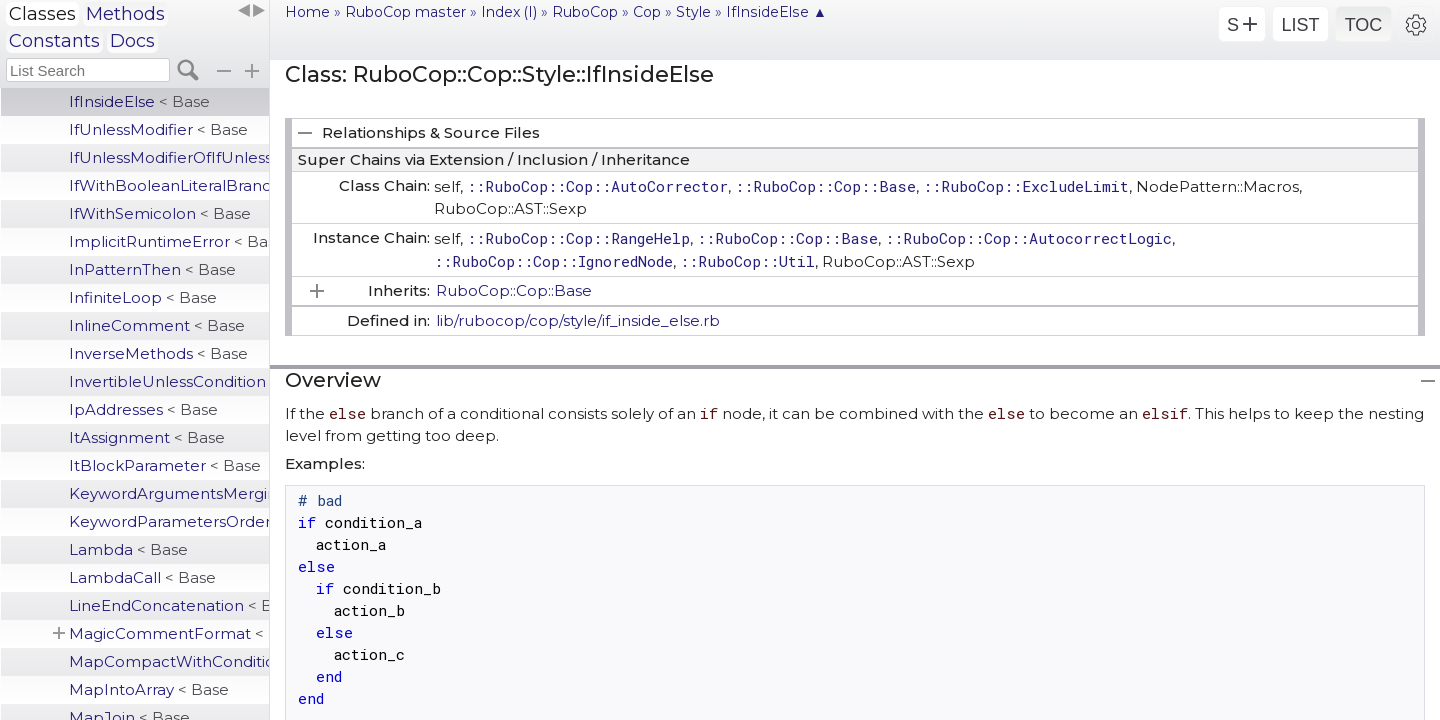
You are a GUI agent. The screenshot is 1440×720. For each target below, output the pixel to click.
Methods (125, 14)
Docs (132, 41)
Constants (54, 41)
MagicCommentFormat (169, 633)
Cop (647, 12)
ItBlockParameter (165, 465)
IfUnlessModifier (158, 129)
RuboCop (585, 12)
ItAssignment (147, 437)
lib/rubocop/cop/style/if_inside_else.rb (578, 320)
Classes (42, 14)
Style (693, 12)
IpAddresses (143, 409)
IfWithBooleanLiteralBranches (169, 185)
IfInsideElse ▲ (776, 12)
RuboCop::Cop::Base (514, 290)
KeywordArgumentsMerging (169, 493)
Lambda (128, 549)
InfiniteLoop (143, 297)
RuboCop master (405, 12)
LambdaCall (142, 577)
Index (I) (509, 12)
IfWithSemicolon (160, 213)
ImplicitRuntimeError (169, 241)
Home (307, 12)
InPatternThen (152, 269)
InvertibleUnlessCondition (169, 381)
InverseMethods (158, 353)
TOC (1364, 25)
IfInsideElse (139, 101)
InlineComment (157, 325)
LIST (1300, 25)
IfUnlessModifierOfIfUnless (169, 157)
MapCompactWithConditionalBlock (169, 661)
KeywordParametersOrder (169, 521)
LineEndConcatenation (169, 605)
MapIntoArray (149, 689)
